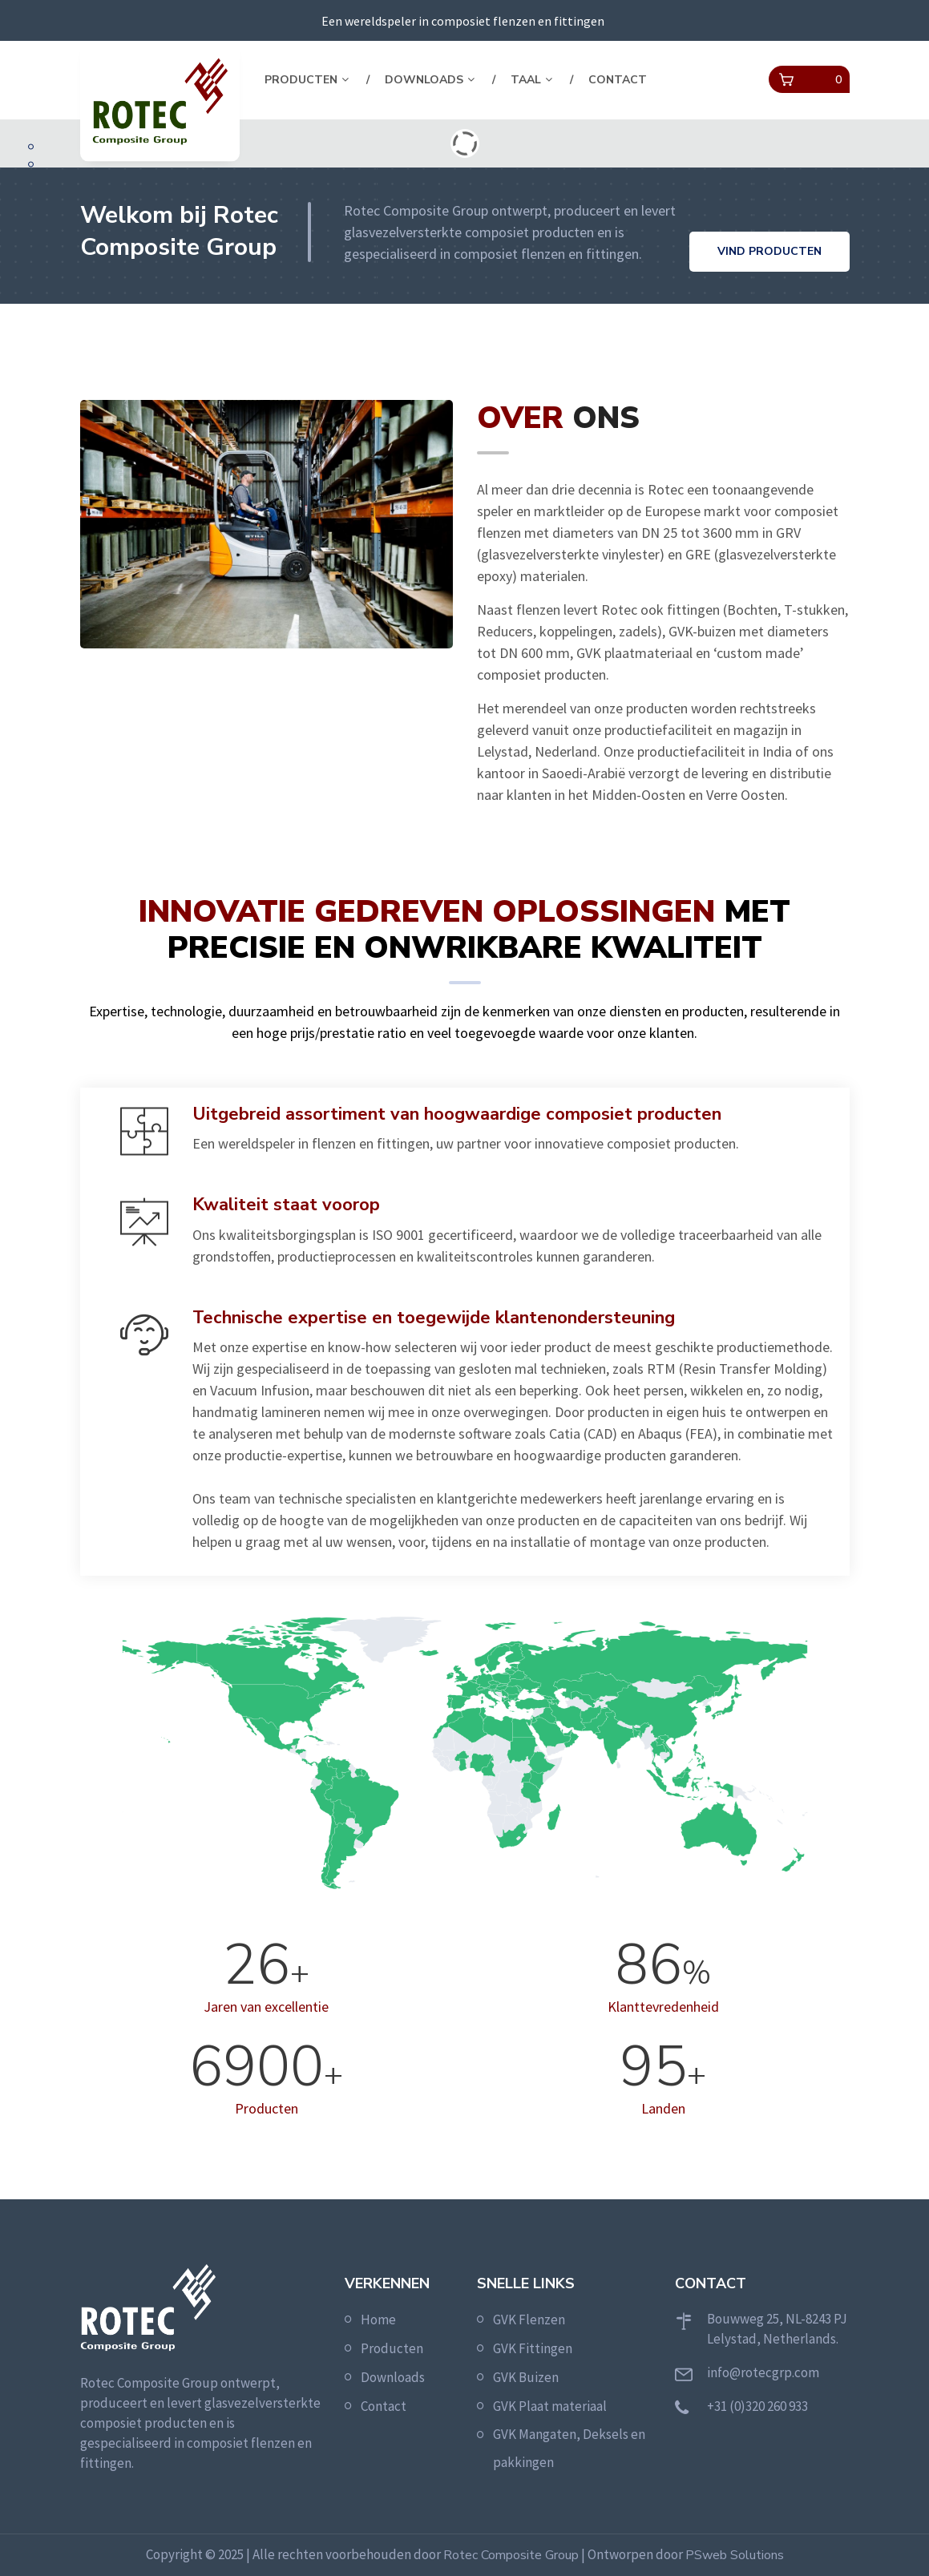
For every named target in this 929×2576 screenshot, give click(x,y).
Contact (617, 79)
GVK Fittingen (532, 2348)
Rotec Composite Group (511, 2555)
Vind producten (769, 251)
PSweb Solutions (734, 2555)
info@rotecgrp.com (763, 2372)
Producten (301, 79)
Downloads (424, 79)
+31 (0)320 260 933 (757, 2406)
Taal (526, 79)
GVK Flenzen (529, 2319)
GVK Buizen (526, 2377)
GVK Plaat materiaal (550, 2406)
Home (378, 2319)
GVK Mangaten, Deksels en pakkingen (569, 2448)
